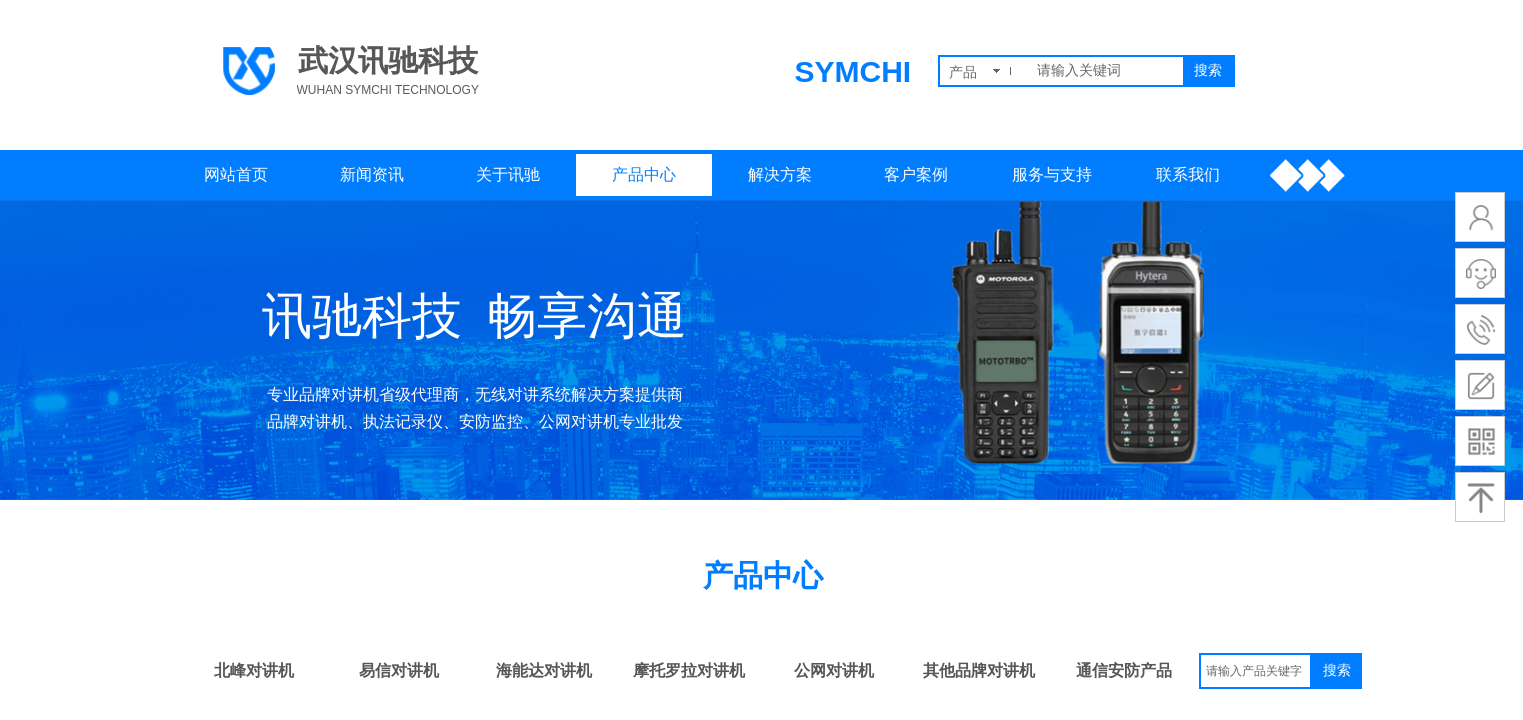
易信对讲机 (399, 670)
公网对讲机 (834, 670)
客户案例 (916, 174)
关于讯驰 (508, 174)
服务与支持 (1052, 174)
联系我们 (1188, 174)
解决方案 (780, 174)
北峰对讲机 (254, 670)
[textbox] (1106, 71)
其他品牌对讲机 (979, 670)
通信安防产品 (1124, 670)
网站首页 (236, 174)
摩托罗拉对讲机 (689, 670)
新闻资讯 (372, 174)
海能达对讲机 (544, 670)
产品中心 (644, 174)
